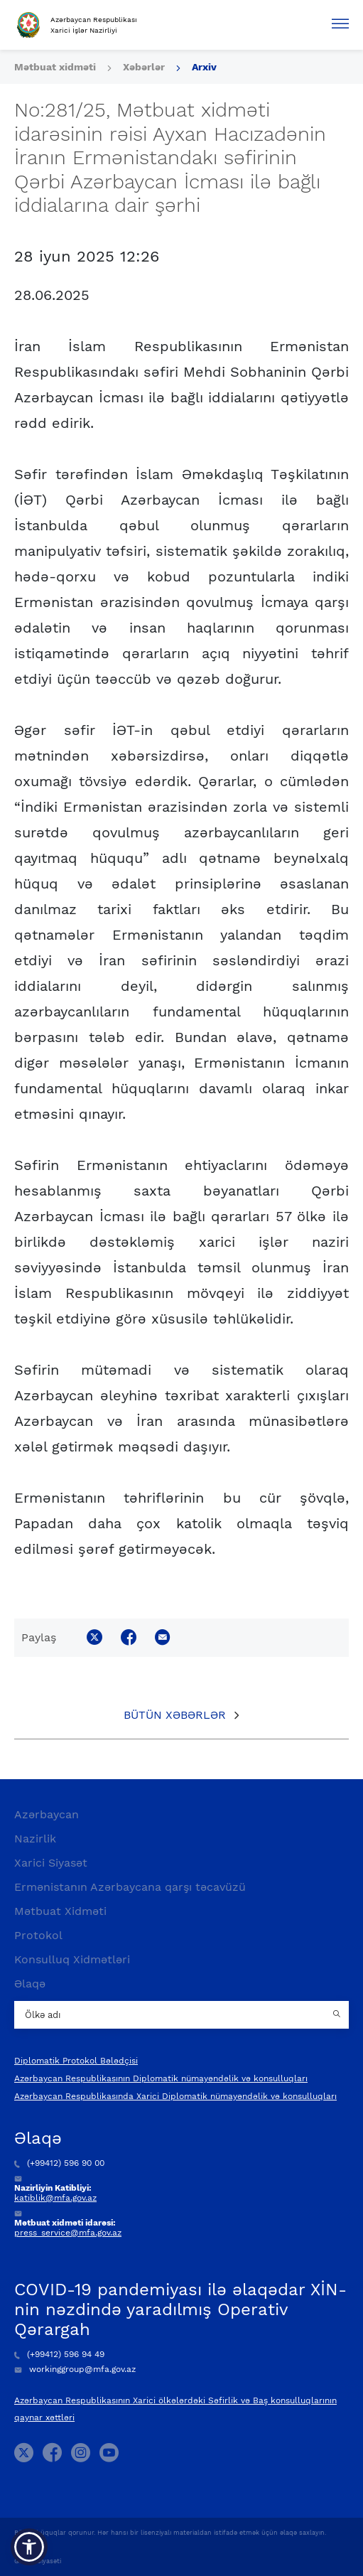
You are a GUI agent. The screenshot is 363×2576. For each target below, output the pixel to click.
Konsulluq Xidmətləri (72, 1959)
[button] (29, 2547)
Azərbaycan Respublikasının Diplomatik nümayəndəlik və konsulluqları (161, 2078)
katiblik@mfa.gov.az (55, 2198)
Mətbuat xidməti (55, 67)
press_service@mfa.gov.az (67, 2233)
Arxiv (204, 67)
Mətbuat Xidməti (60, 1911)
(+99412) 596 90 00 (59, 2163)
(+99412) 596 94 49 (59, 2354)
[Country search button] (338, 2015)
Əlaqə (29, 1983)
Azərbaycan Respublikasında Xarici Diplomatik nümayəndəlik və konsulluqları (175, 2096)
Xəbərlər (144, 67)
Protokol (38, 1935)
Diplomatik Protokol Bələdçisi (76, 2061)
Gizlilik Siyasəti (37, 2561)
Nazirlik (35, 1838)
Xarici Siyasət (50, 1862)
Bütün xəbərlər (175, 1715)
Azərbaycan (46, 1814)
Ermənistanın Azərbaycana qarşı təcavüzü (130, 1887)
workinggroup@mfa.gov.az (75, 2369)
